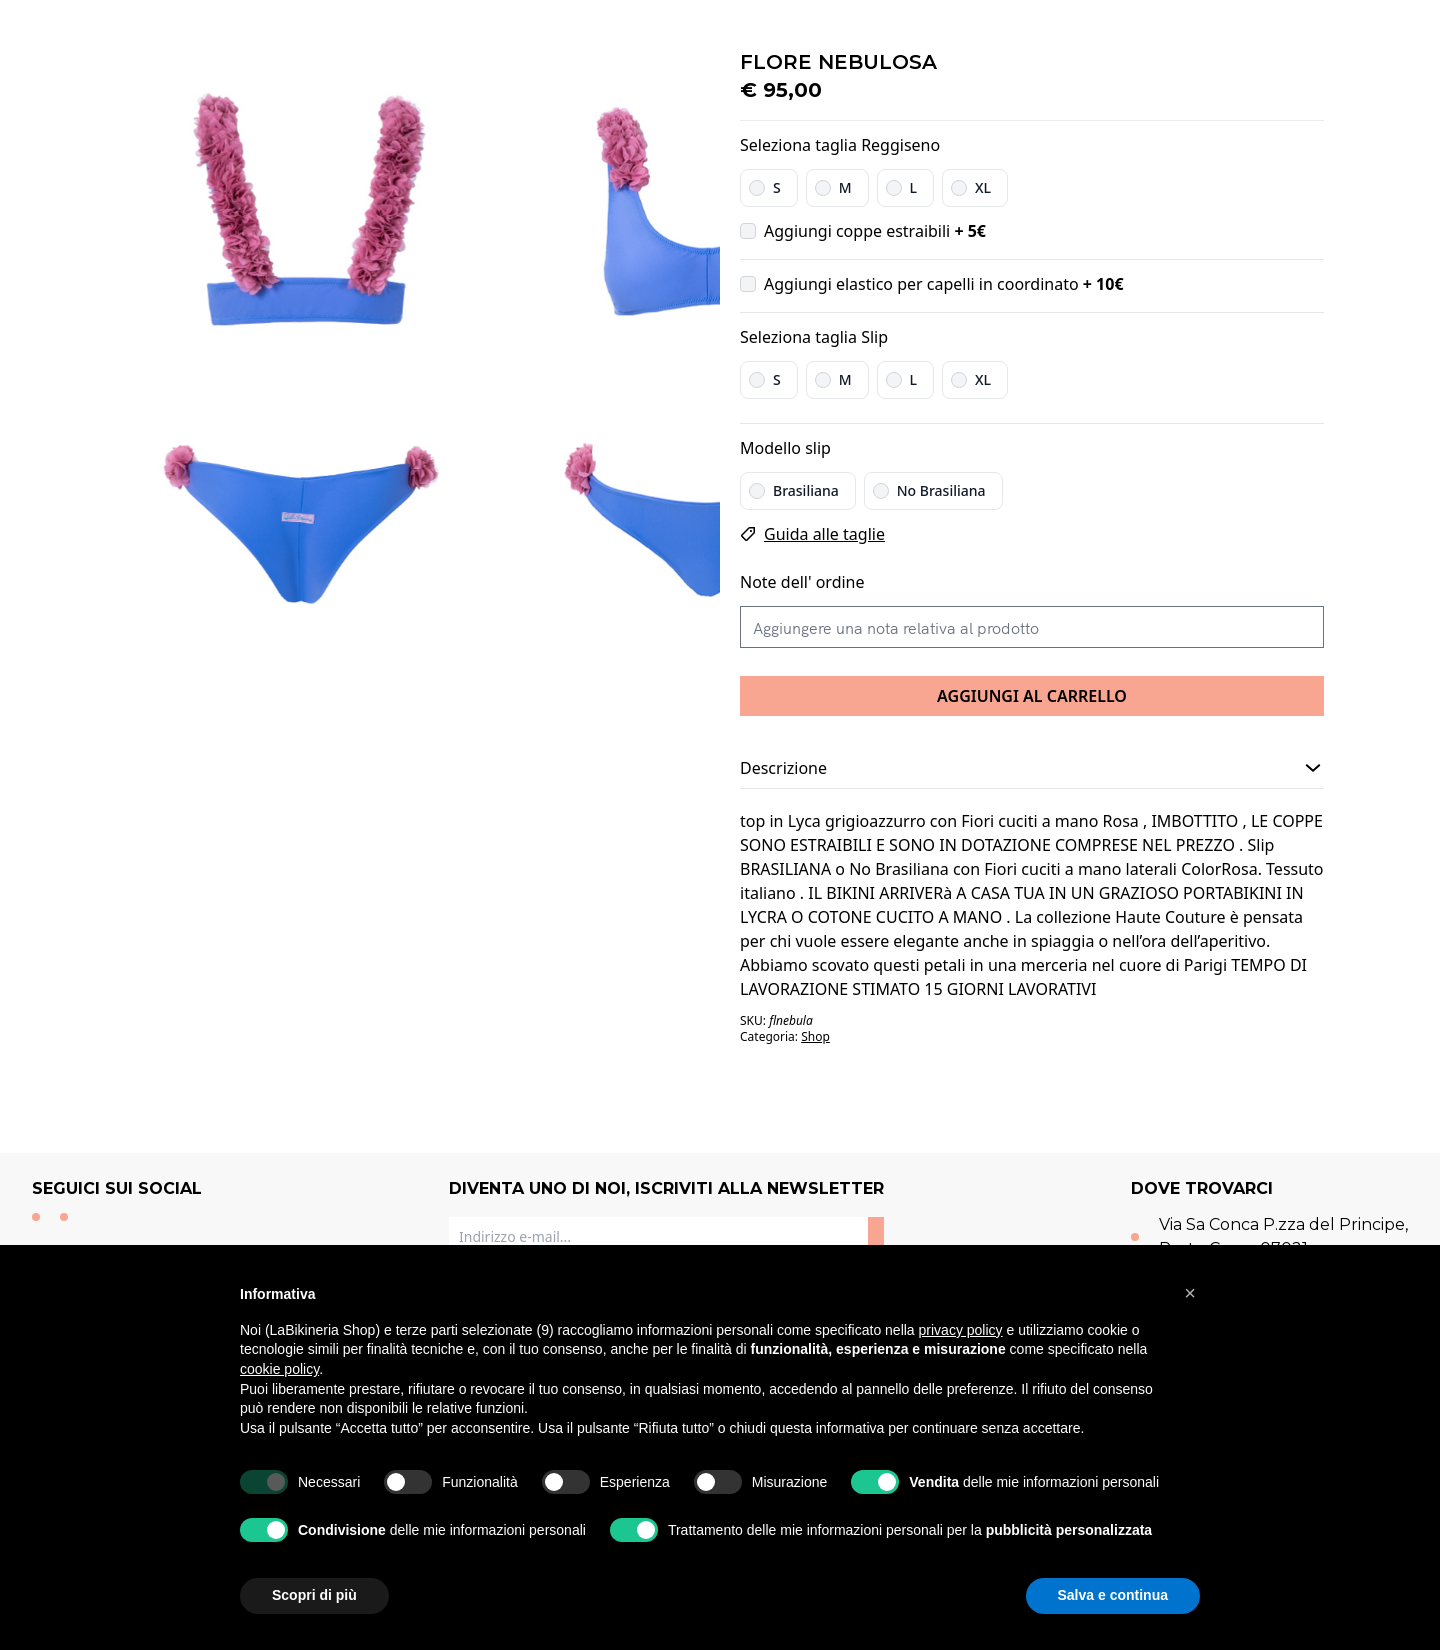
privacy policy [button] (961, 1330)
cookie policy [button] (279, 1369)
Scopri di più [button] (314, 1595)
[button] (1190, 1293)
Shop (815, 1036)
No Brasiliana (941, 490)
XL (983, 187)
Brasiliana (806, 490)
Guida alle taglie (824, 534)
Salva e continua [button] (1113, 1595)
